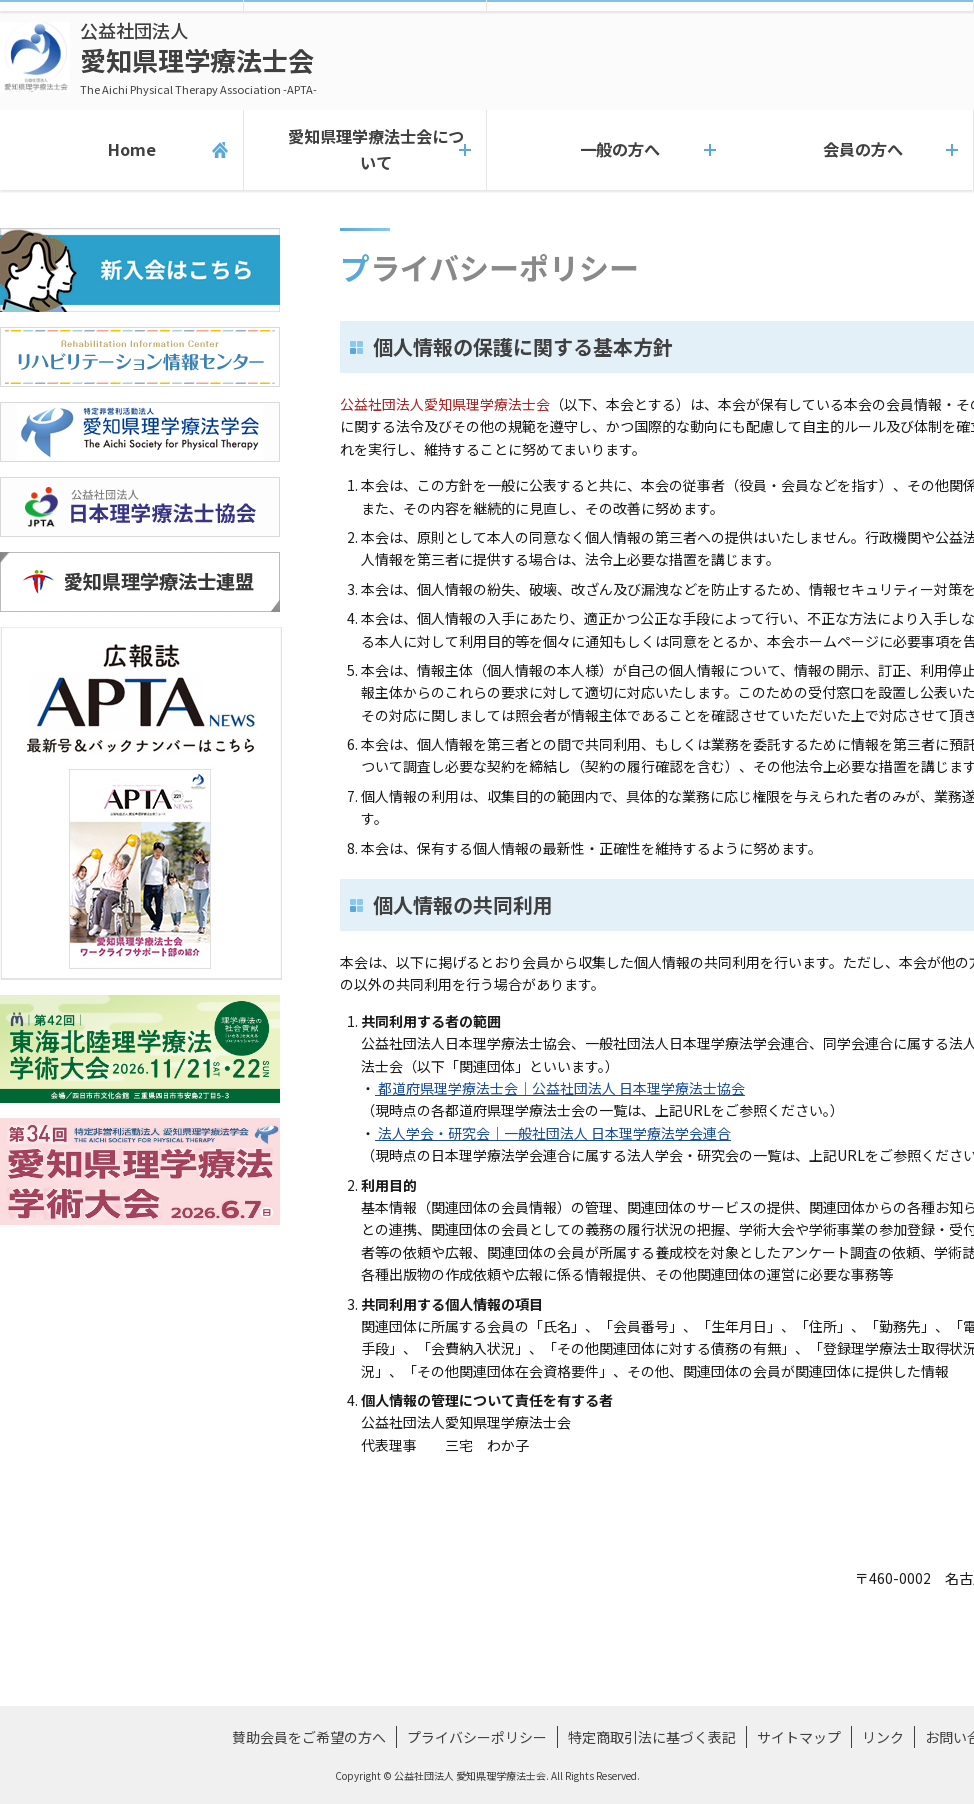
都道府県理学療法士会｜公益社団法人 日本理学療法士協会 (560, 1088)
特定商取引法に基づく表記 (652, 1737)
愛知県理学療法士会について (364, 150)
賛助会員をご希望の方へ (309, 1737)
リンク (883, 1737)
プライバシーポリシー (477, 1737)
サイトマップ (799, 1737)
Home (121, 150)
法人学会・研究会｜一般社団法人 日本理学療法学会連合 (553, 1133)
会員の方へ (852, 150)
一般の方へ (609, 150)
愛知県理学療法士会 (198, 57)
